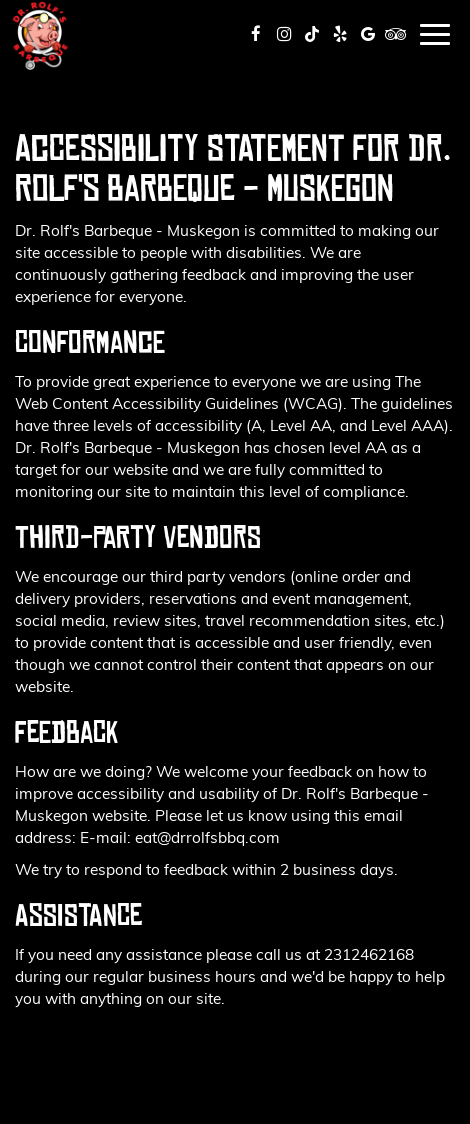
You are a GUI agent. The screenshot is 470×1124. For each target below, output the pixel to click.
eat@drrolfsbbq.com (207, 836)
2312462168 (369, 953)
